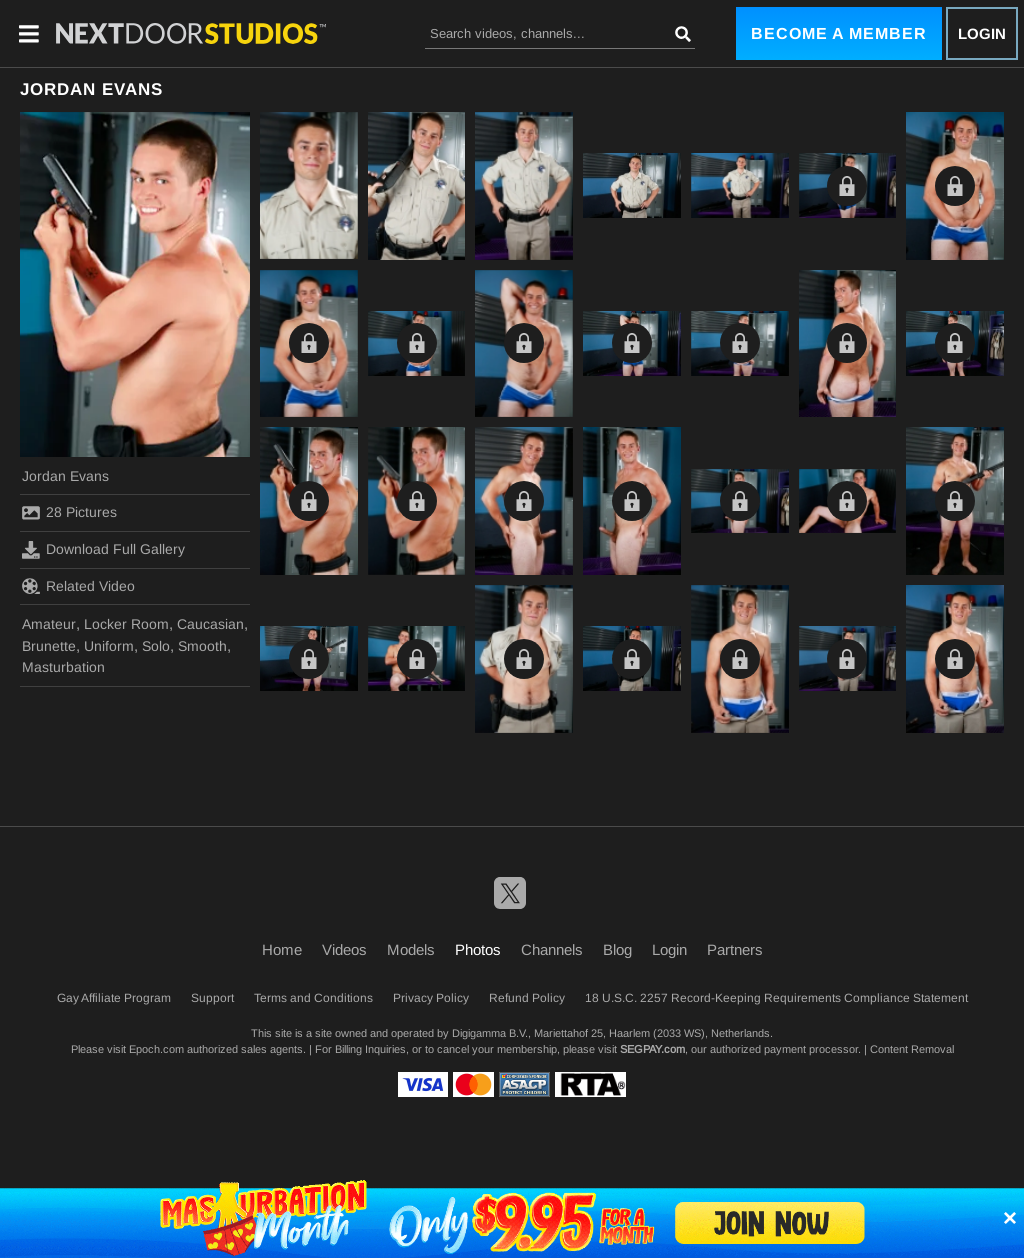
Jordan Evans (65, 476)
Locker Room (126, 624)
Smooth (202, 646)
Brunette (49, 646)
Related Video (78, 586)
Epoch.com (156, 1049)
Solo (156, 646)
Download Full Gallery (103, 550)
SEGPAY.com (652, 1049)
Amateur (49, 624)
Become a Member (839, 33)
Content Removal (912, 1049)
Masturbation (63, 667)
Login (982, 33)
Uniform (109, 646)
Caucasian (210, 624)
